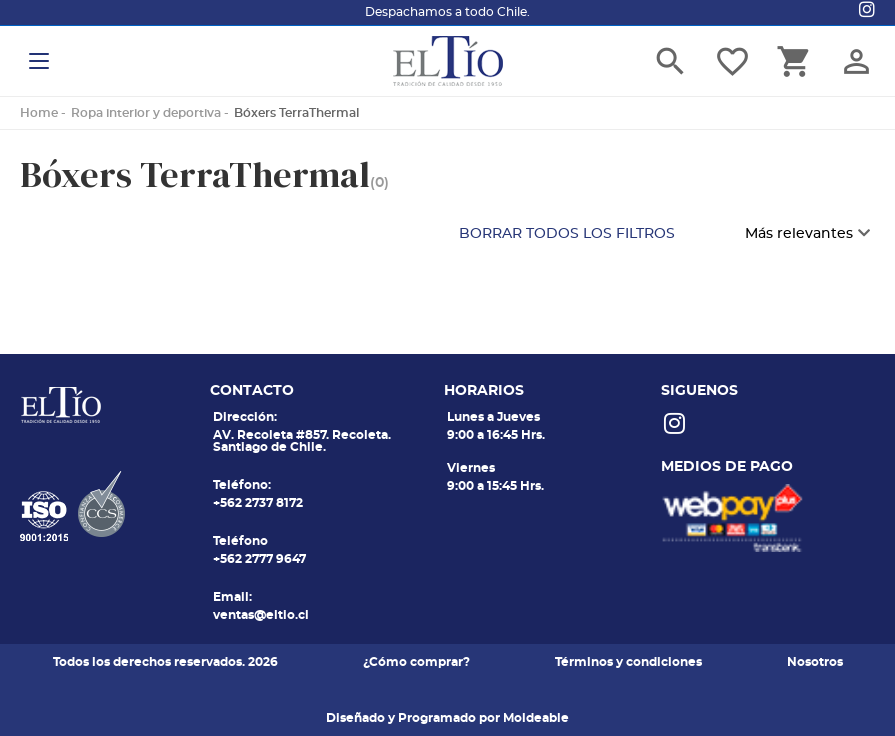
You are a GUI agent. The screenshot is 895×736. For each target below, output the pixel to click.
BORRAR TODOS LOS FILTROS (567, 234)
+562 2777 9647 (259, 559)
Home (39, 113)
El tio (448, 61)
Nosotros (815, 662)
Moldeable (536, 718)
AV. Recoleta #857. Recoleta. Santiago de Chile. (302, 441)
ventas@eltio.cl (261, 615)
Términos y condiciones (628, 662)
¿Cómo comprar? (416, 662)
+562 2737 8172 (258, 503)
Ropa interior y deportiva (146, 113)
